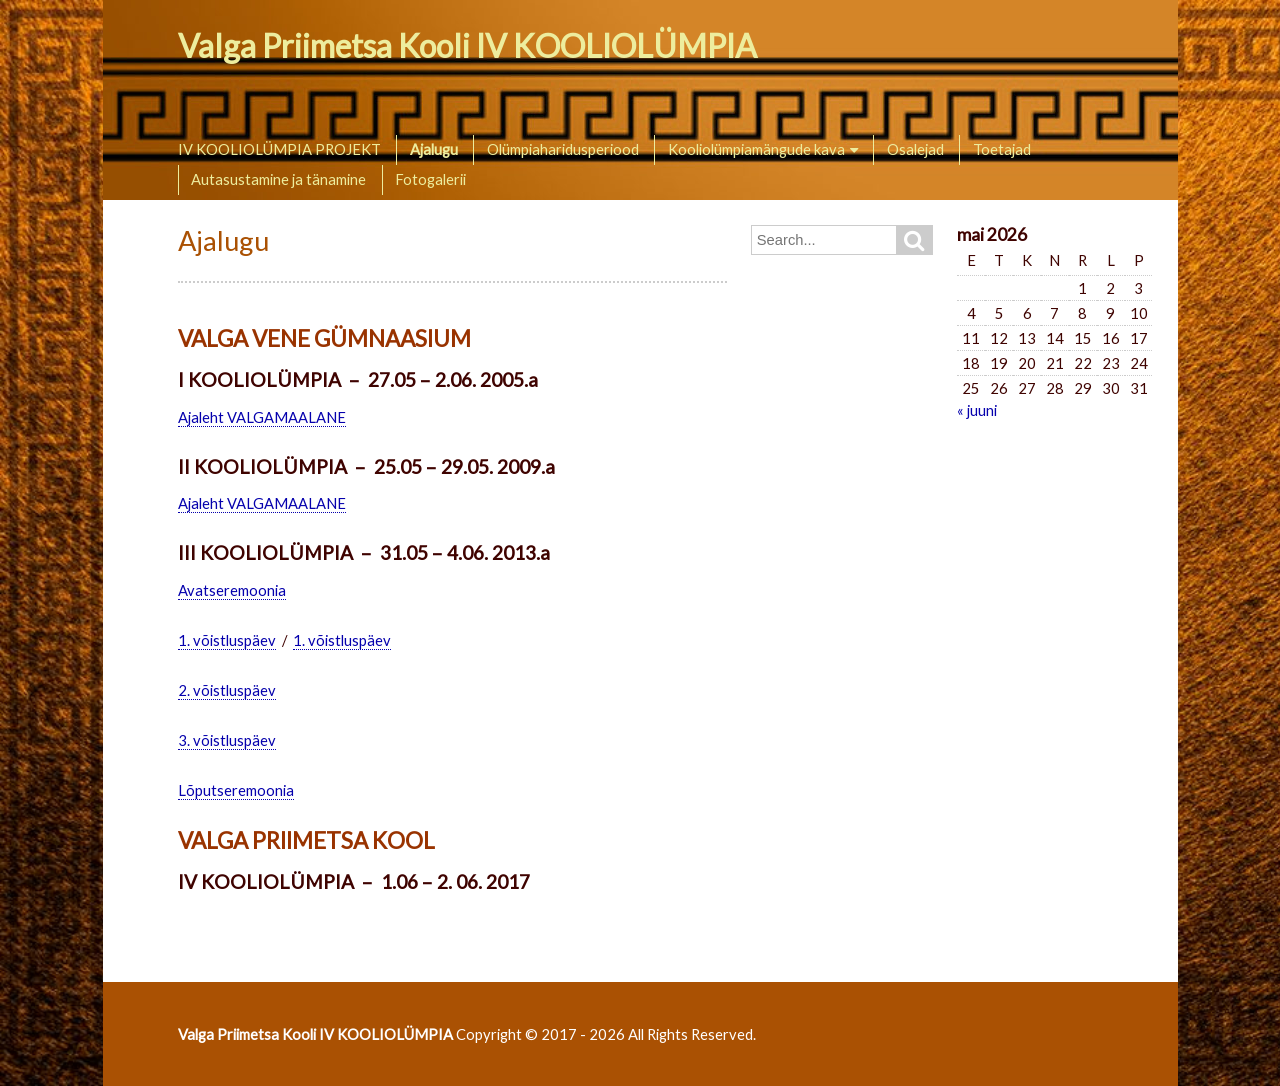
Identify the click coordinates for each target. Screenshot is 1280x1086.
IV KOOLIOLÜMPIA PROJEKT (279, 149)
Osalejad (915, 149)
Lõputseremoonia (236, 790)
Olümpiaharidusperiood (563, 149)
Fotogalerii (430, 179)
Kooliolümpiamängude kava (756, 149)
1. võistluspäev (227, 640)
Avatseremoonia (232, 590)
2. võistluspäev (227, 690)
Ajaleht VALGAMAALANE (262, 417)
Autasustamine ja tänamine (278, 179)
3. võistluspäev (227, 740)
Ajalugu (434, 149)
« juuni (977, 410)
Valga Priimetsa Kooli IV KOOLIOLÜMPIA (467, 45)
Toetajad (1002, 149)
